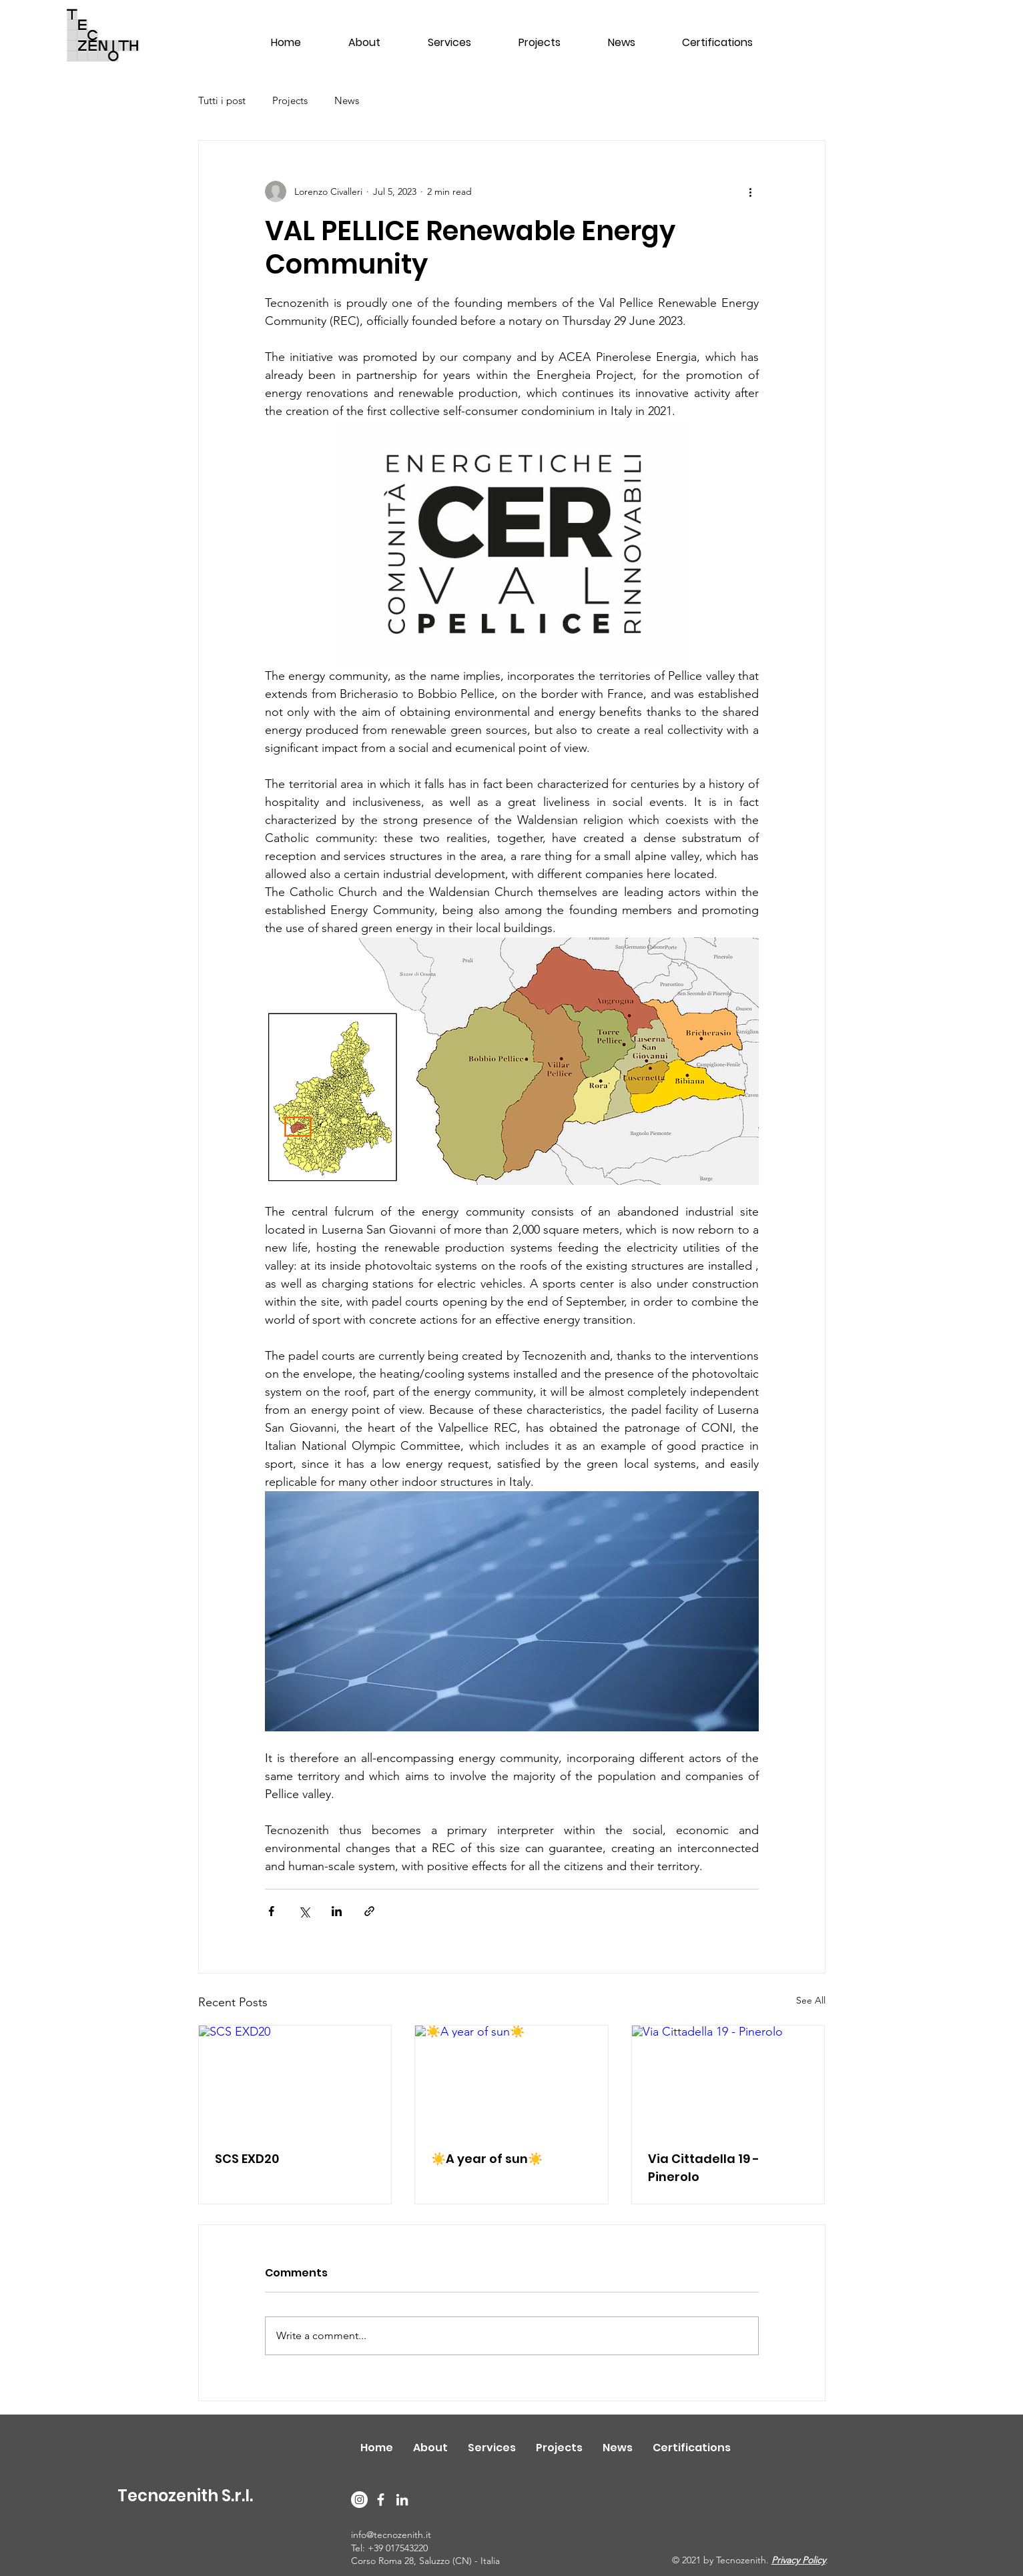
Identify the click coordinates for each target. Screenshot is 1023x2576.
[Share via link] (369, 1911)
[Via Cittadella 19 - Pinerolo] (728, 2080)
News (346, 100)
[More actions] (751, 191)
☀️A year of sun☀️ (487, 2158)
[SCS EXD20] (295, 2080)
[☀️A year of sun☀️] (511, 2080)
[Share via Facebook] (271, 1911)
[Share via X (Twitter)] (304, 1911)
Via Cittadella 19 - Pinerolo (703, 2167)
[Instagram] (359, 2499)
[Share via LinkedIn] (336, 1911)
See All (810, 2000)
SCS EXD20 (247, 2158)
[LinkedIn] (402, 2499)
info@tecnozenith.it (391, 2535)
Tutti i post (222, 100)
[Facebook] (380, 2499)
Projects (290, 100)
